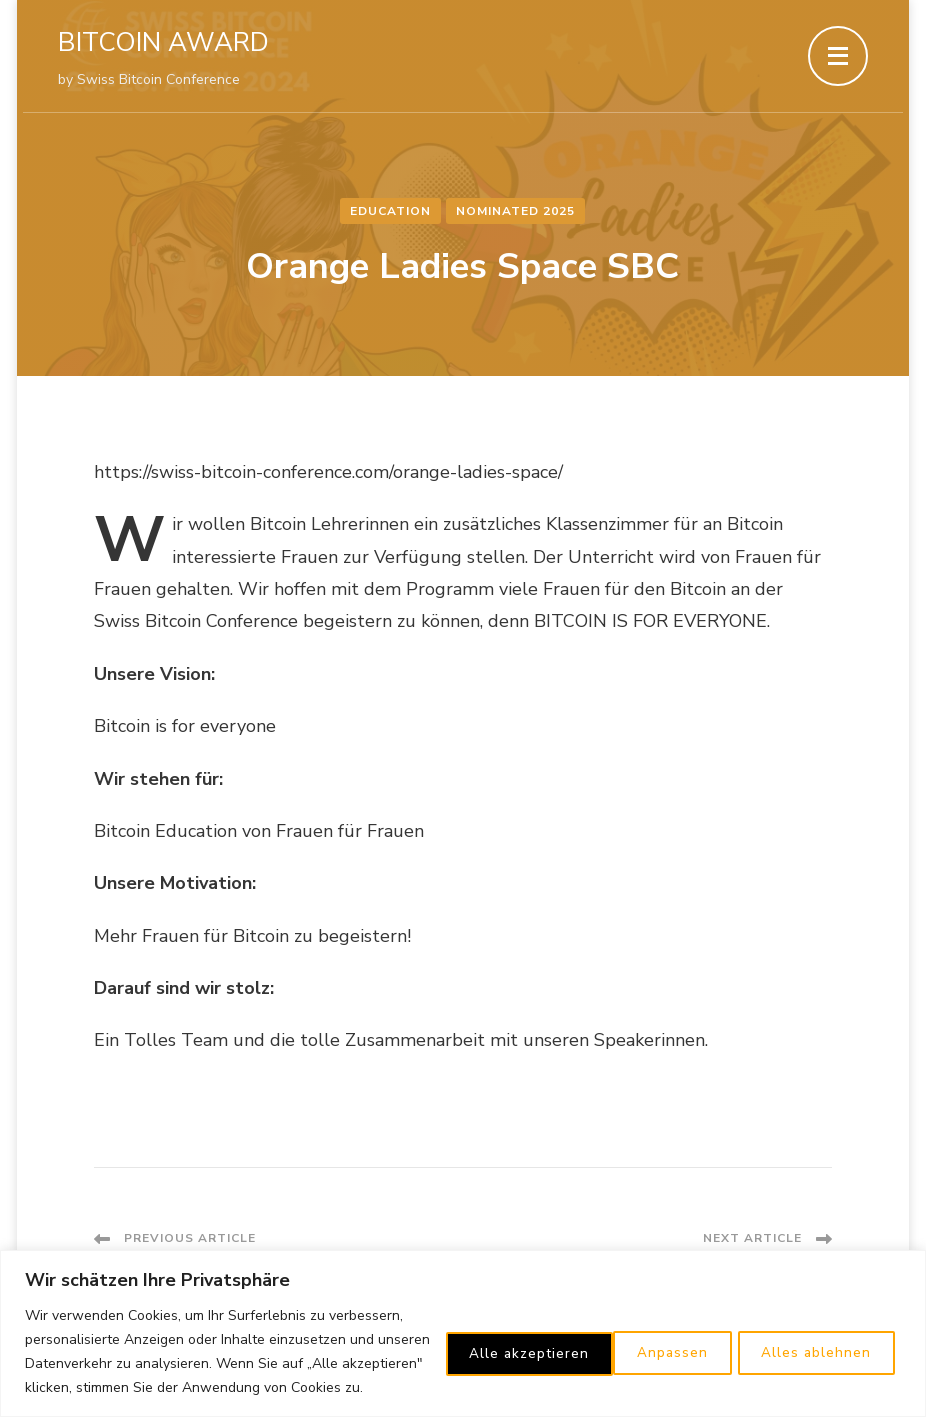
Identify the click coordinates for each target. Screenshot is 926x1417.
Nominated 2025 (516, 211)
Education (391, 211)
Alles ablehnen (631, 1339)
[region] (463, 1321)
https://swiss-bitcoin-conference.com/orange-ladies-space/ (328, 472)
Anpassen (474, 1339)
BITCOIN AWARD (163, 42)
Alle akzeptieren (812, 1339)
